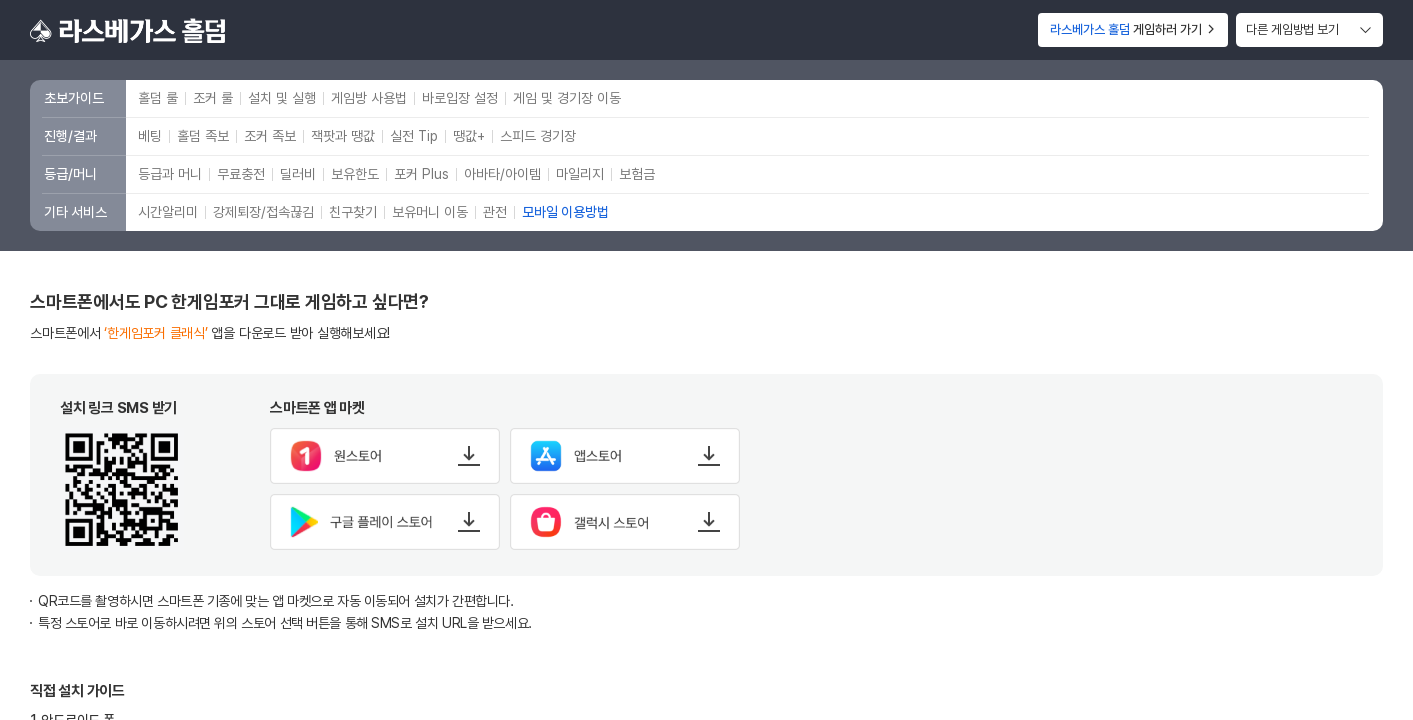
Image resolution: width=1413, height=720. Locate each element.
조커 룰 (213, 98)
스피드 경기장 (538, 136)
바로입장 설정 (460, 98)
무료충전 (241, 174)
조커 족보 (270, 136)
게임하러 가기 (1133, 29)
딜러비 (298, 174)
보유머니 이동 (430, 212)
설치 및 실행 (282, 98)
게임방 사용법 (369, 98)
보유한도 (355, 174)
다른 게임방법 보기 (1292, 29)
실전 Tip (414, 136)
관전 (495, 212)
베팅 (150, 136)
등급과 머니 (170, 174)
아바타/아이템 (502, 174)
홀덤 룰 (158, 98)
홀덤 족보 (203, 136)
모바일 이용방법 (565, 212)
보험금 (637, 174)
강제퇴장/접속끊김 (263, 212)
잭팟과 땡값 (343, 136)
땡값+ (469, 136)
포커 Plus (421, 174)
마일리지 (580, 174)
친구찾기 (353, 212)
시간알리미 (168, 212)
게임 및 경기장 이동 (567, 98)
